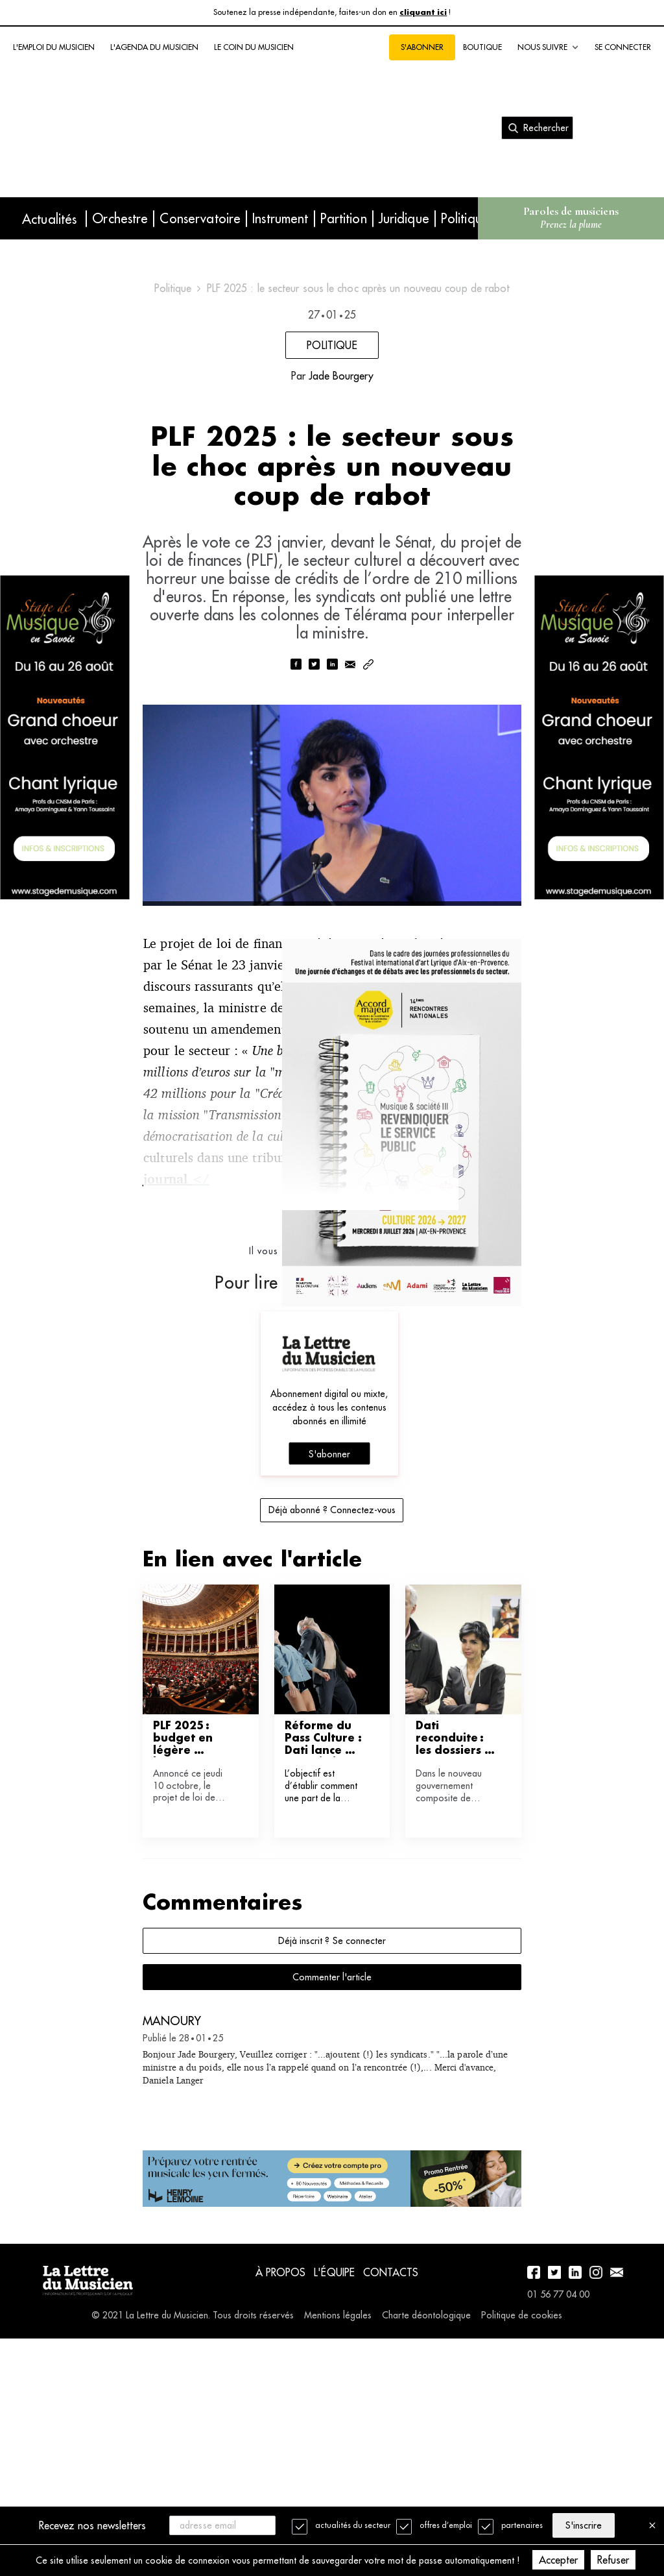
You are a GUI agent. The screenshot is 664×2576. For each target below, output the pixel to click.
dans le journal (241, 1394)
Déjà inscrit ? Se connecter (331, 2156)
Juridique (404, 218)
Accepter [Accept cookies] (583, 2559)
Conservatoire (200, 218)
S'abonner (422, 47)
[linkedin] (332, 838)
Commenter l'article (332, 2192)
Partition (343, 218)
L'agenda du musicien (154, 47)
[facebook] (295, 838)
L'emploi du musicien (54, 47)
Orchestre (120, 218)
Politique (465, 218)
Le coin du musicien (254, 47)
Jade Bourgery (341, 493)
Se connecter (623, 47)
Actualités (49, 219)
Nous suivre (548, 47)
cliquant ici (423, 12)
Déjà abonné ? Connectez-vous (332, 1725)
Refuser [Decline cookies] (638, 2559)
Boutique (482, 47)
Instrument (280, 218)
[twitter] (314, 838)
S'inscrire (591, 2524)
